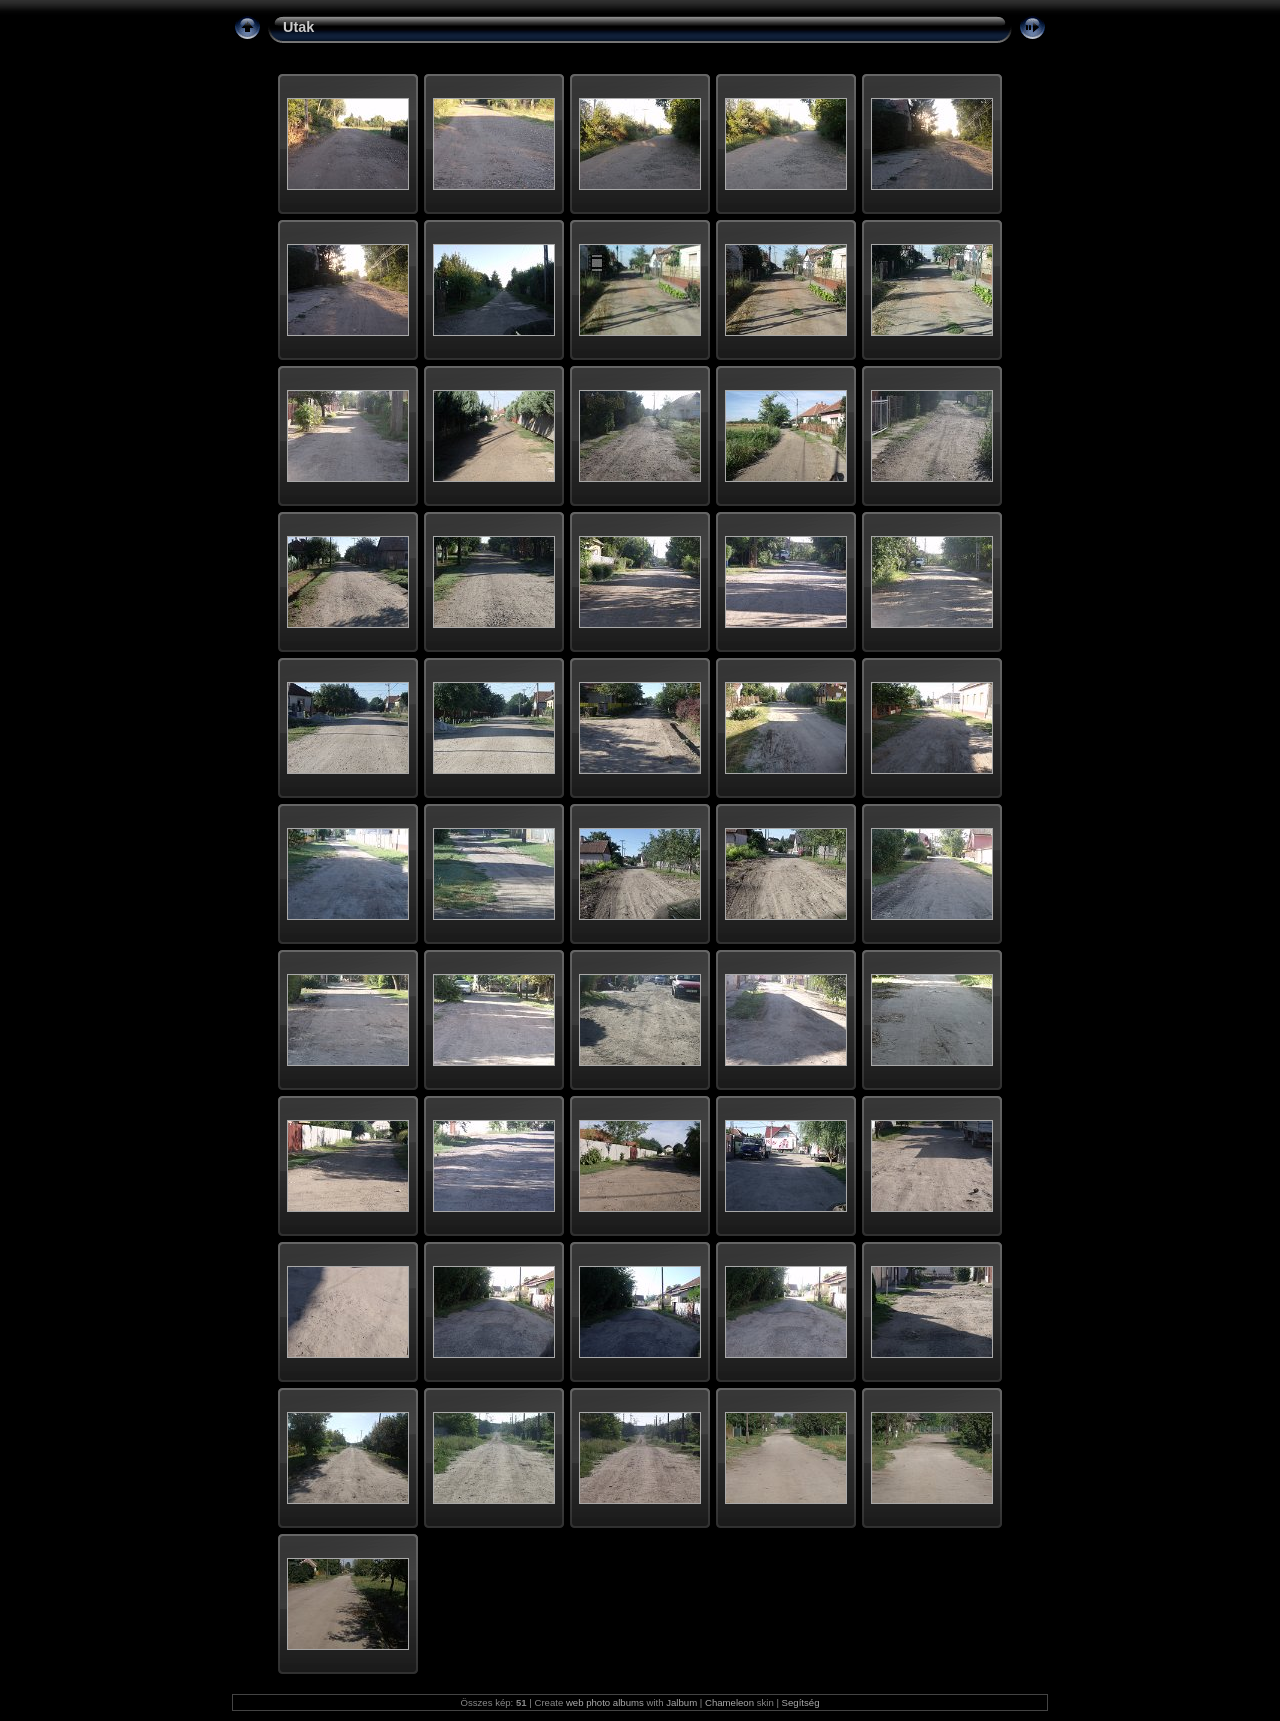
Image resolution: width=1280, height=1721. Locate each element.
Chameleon (729, 1702)
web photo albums (605, 1702)
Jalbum (681, 1702)
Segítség (801, 1702)
